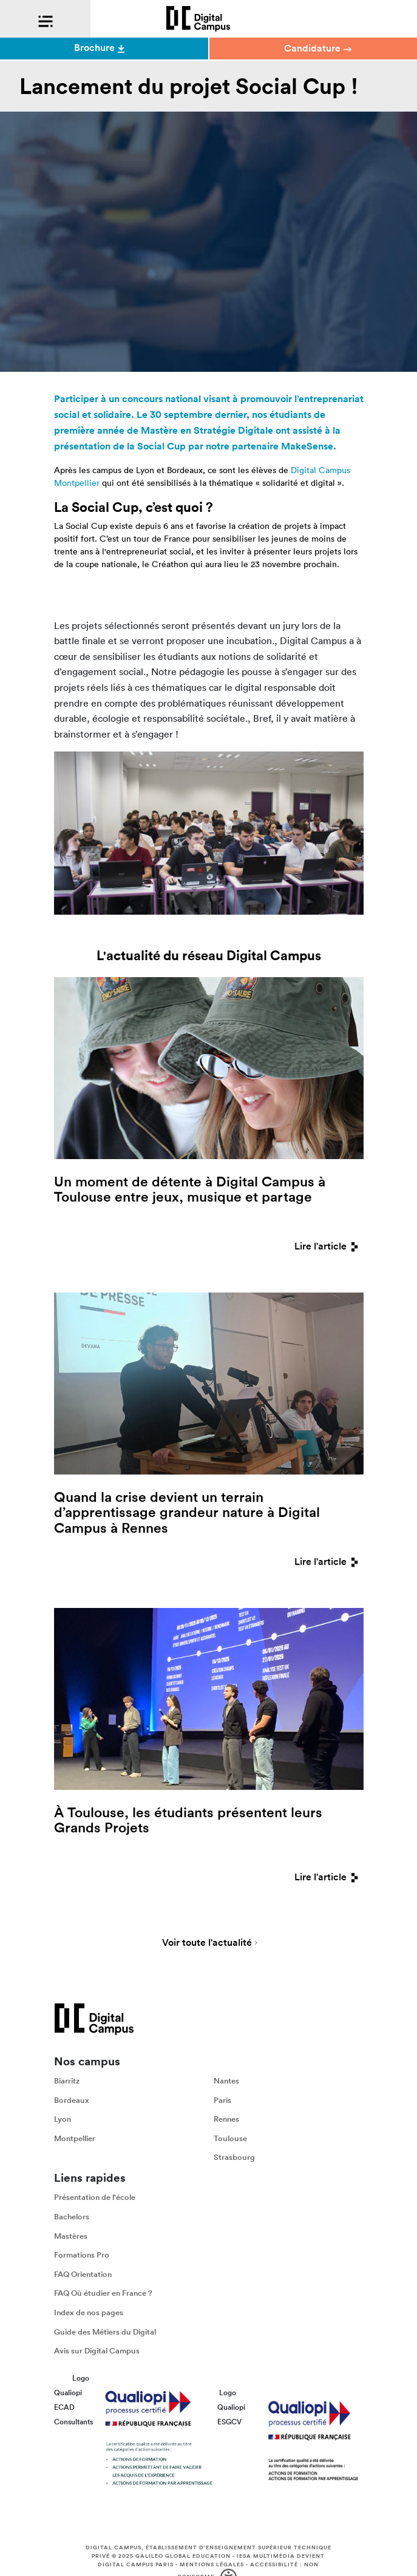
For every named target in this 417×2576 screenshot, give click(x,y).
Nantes (226, 2081)
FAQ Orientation (83, 2274)
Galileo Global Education (183, 2556)
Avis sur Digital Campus (97, 2351)
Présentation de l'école (94, 2197)
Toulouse (230, 2138)
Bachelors (71, 2216)
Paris (222, 2100)
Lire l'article (329, 1246)
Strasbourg (234, 2157)
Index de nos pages (88, 2312)
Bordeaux (71, 2100)
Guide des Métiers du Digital (105, 2331)
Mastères (70, 2236)
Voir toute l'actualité (207, 1943)
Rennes (226, 2119)
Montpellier (74, 2138)
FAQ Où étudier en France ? (103, 2293)
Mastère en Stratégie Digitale (207, 430)
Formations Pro (81, 2255)
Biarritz (67, 2081)
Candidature (317, 48)
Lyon (62, 2119)
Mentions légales (212, 2564)
